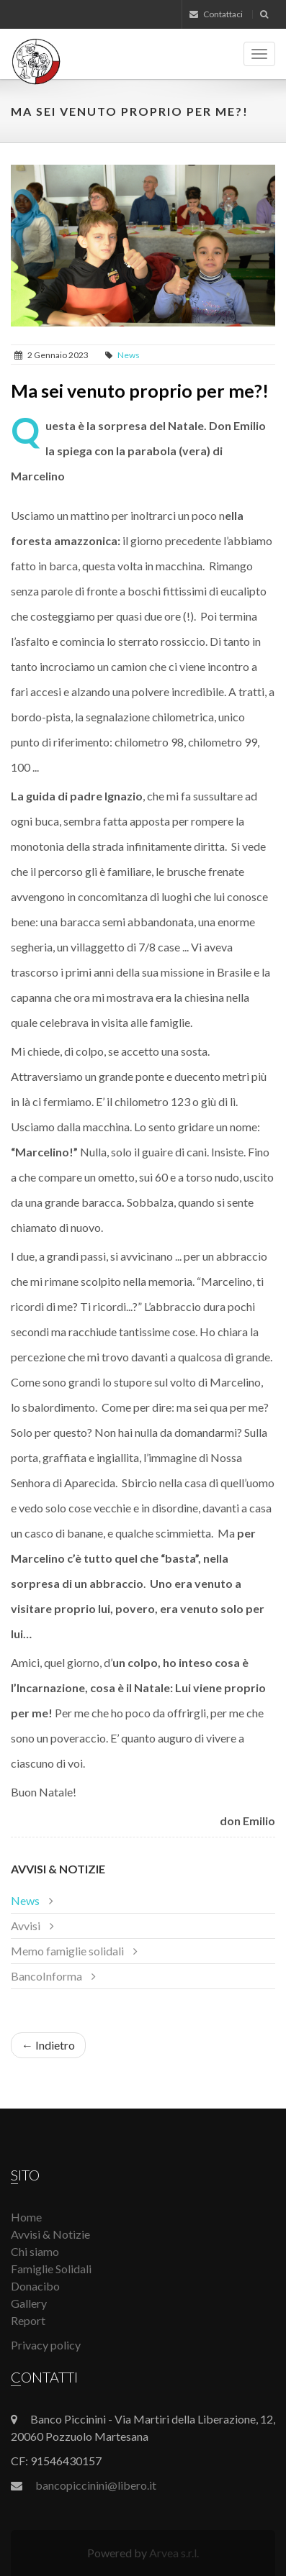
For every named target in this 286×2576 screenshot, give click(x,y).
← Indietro (48, 2045)
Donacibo (35, 2286)
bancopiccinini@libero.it (95, 2485)
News (128, 355)
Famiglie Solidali (51, 2268)
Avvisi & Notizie (58, 1869)
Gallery (29, 2303)
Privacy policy (46, 2345)
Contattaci (216, 14)
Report (28, 2320)
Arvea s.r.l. (174, 2552)
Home (26, 2217)
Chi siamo (35, 2251)
